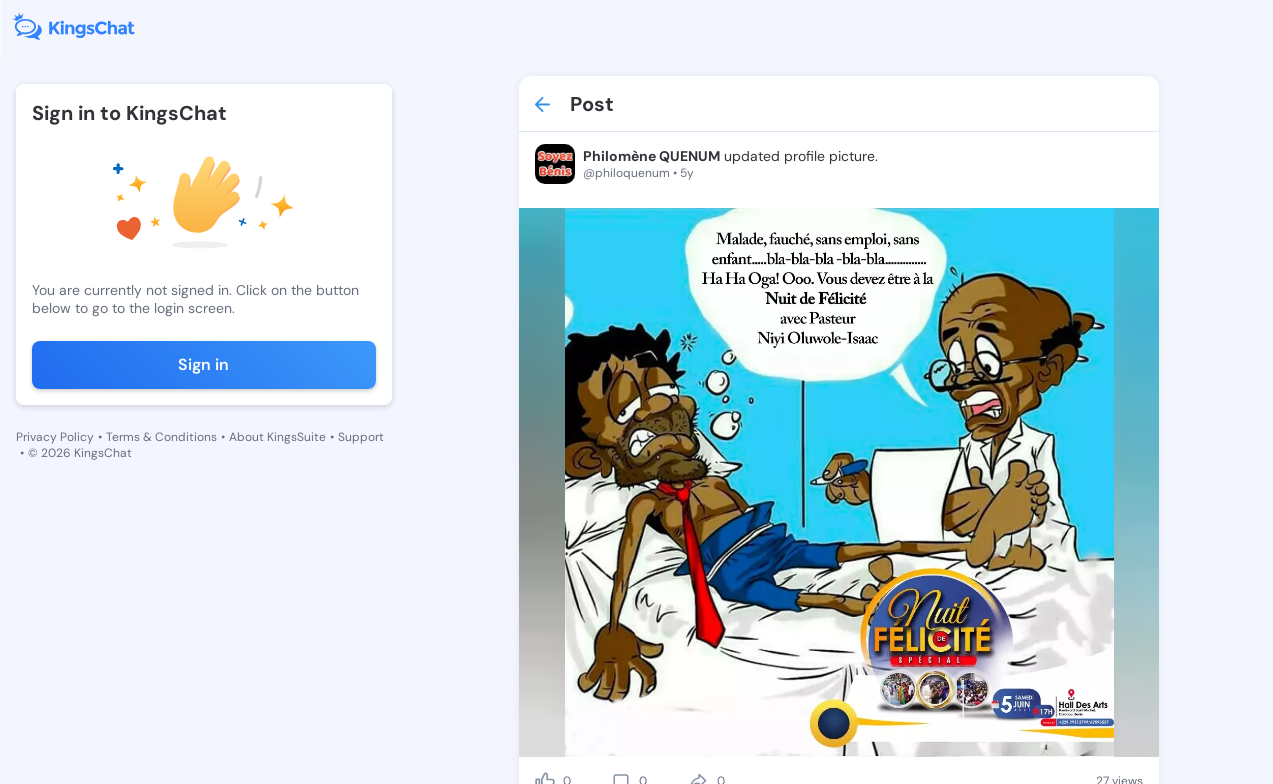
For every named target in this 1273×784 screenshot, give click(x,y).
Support (361, 437)
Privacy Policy (55, 437)
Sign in (203, 364)
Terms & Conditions (161, 437)
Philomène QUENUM (651, 156)
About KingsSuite (277, 437)
